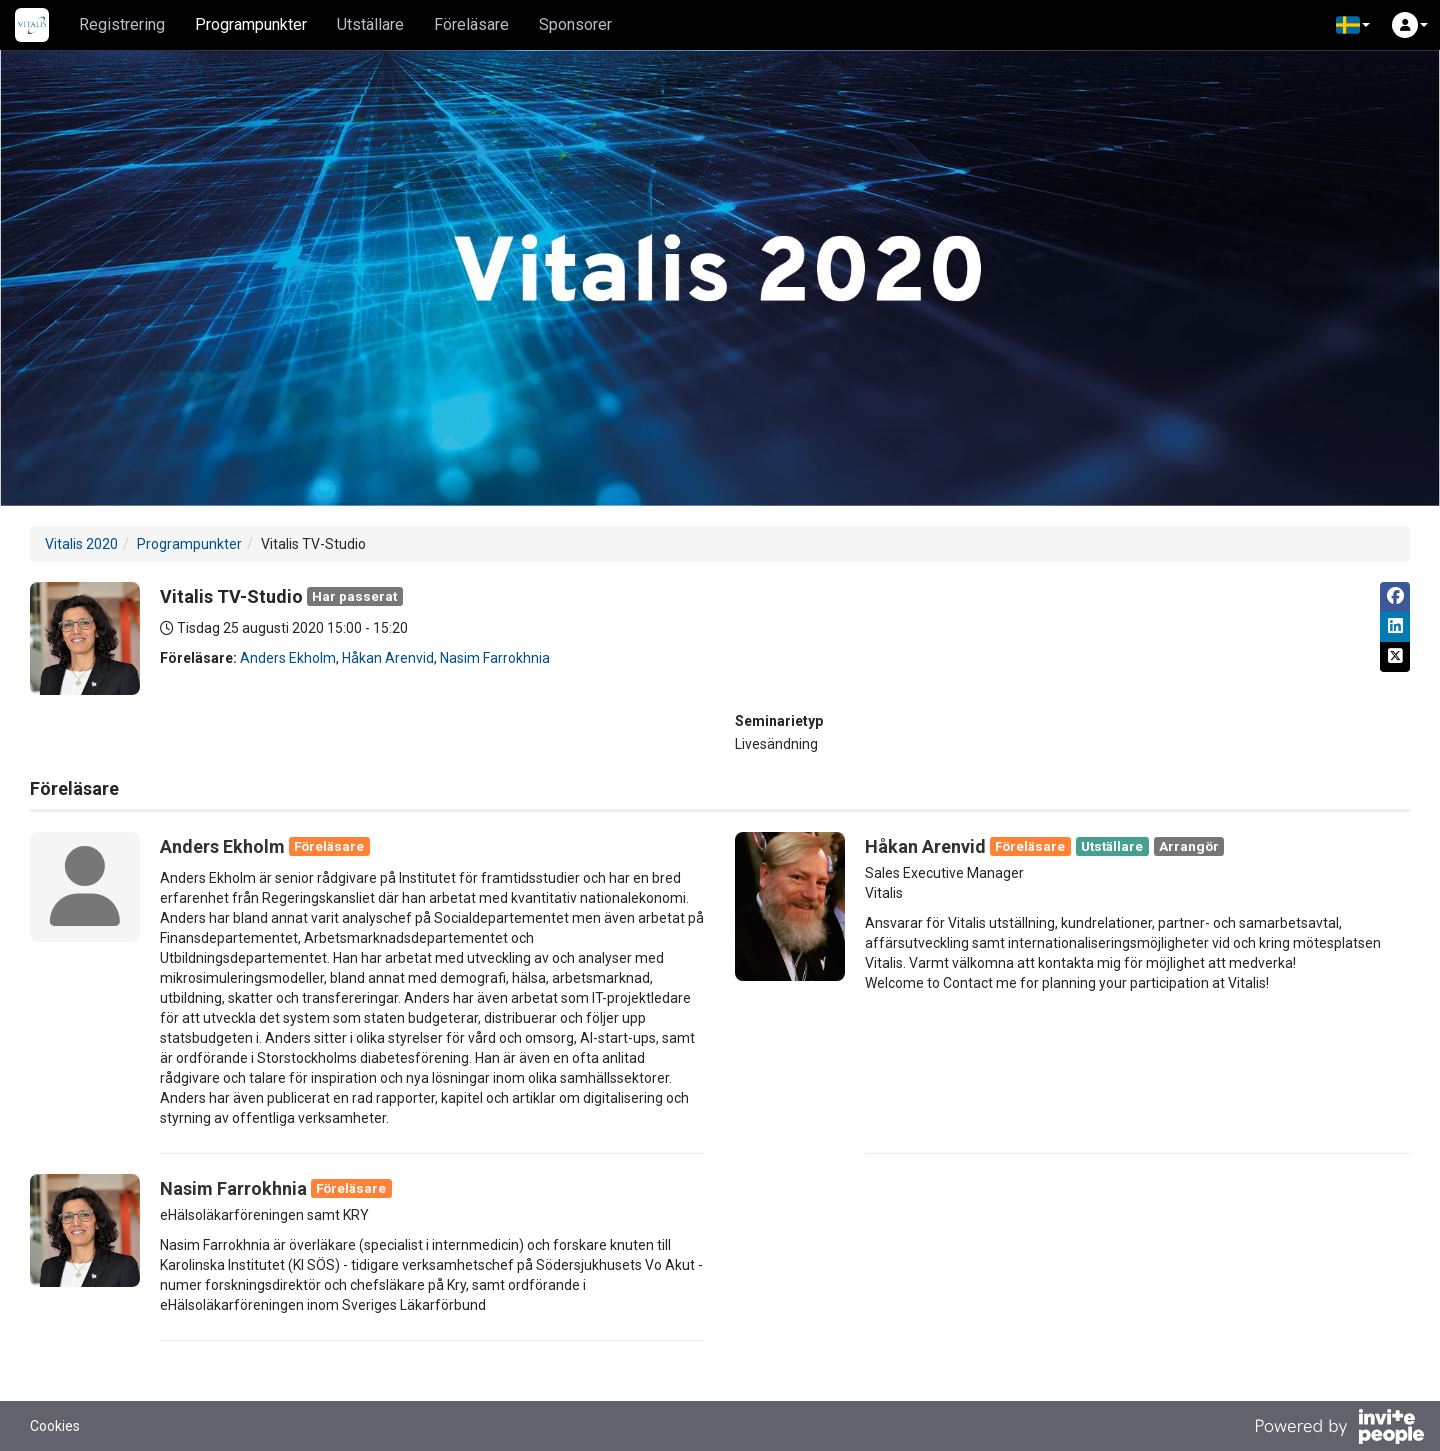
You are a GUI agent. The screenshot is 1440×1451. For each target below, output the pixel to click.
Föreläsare (471, 24)
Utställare (370, 24)
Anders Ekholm (288, 658)
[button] (1353, 25)
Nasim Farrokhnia (495, 658)
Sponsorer (575, 24)
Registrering (122, 24)
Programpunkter (251, 24)
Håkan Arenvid (388, 658)
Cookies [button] (55, 1426)
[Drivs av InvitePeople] (1339, 1429)
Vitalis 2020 (81, 544)
